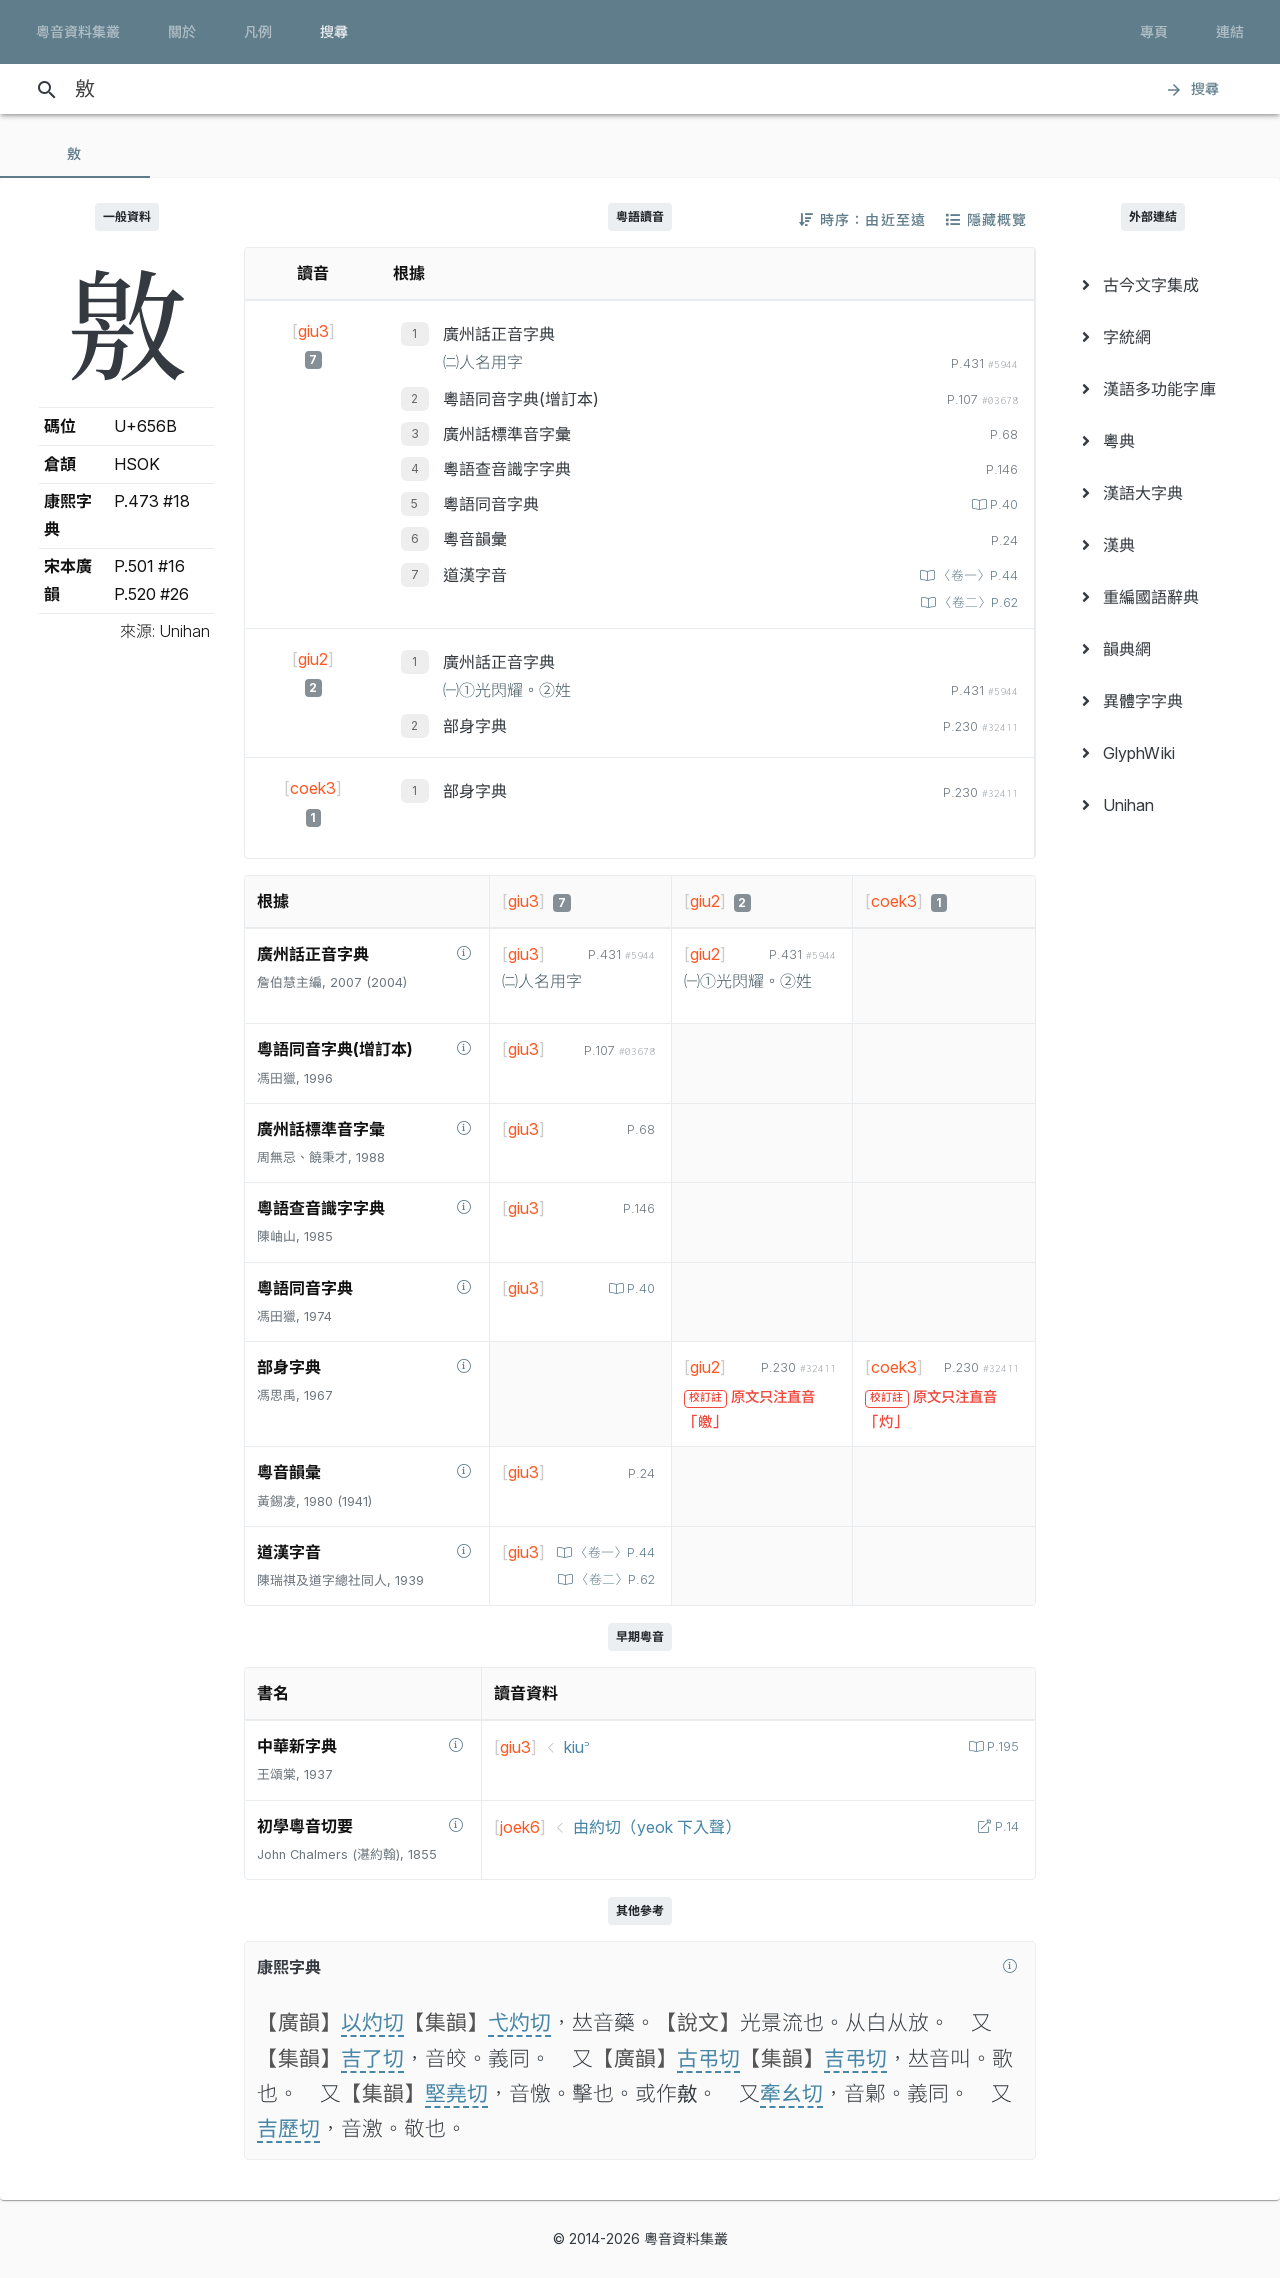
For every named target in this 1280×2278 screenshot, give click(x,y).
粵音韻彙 (475, 539)
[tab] (75, 154)
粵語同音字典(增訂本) (521, 399)
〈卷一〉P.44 (976, 575)
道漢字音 (475, 575)
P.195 (1001, 1746)
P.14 (1005, 1826)
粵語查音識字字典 (507, 469)
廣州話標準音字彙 (507, 434)
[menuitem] (1153, 285)
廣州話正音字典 (499, 334)
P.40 (1002, 504)
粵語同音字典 (491, 504)
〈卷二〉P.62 (976, 602)
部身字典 (475, 726)
